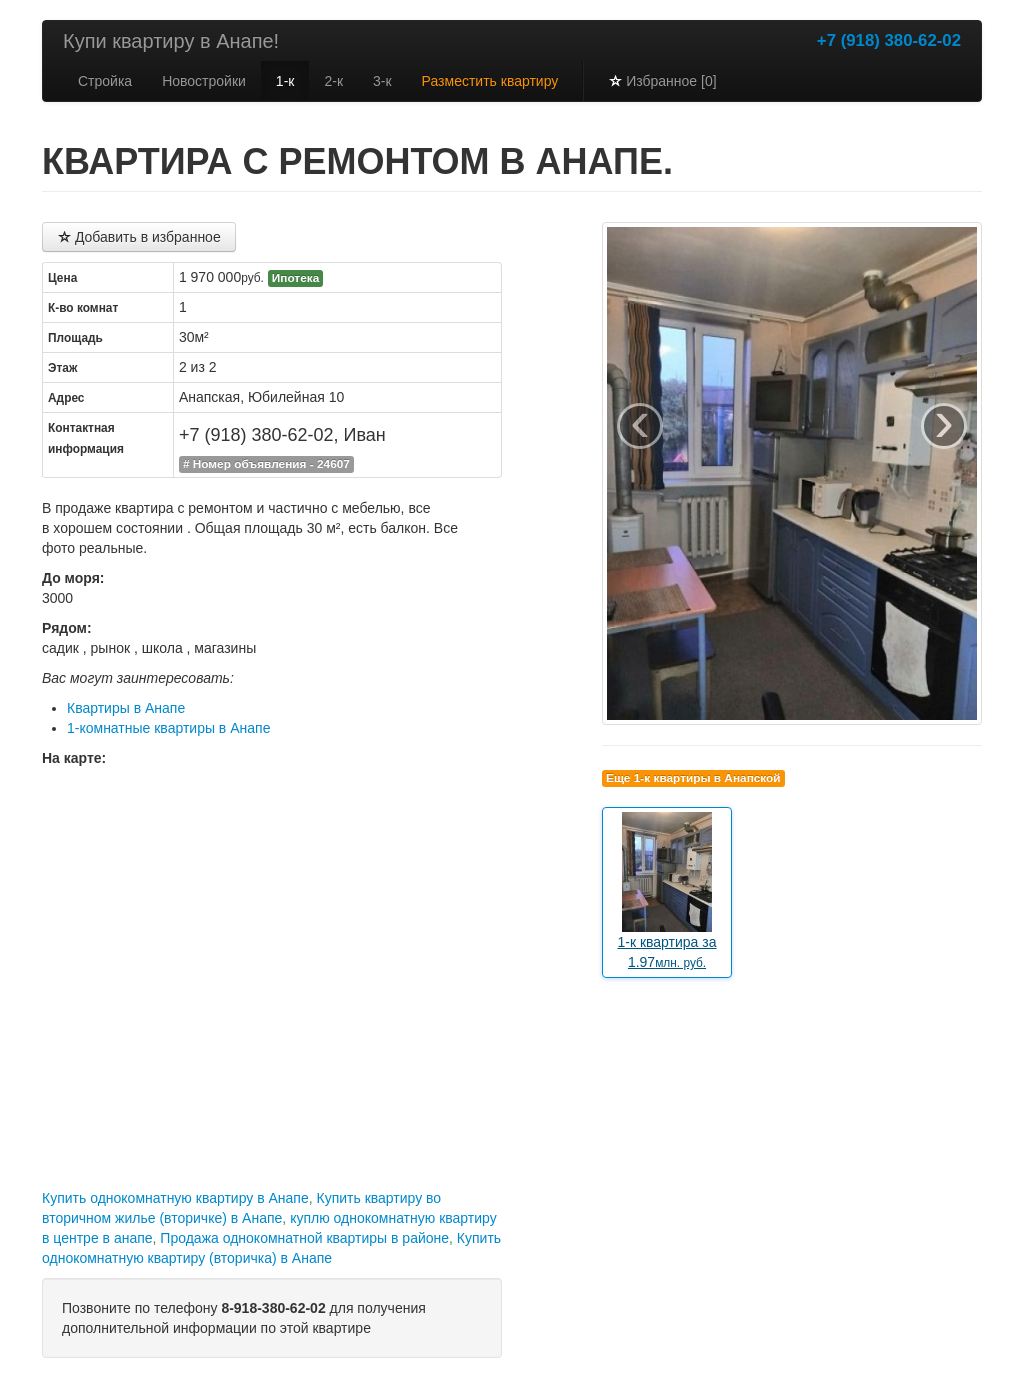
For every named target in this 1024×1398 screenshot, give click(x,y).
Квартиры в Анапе (126, 708)
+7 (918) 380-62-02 (889, 40)
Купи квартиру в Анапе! (171, 41)
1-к (285, 81)
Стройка (105, 81)
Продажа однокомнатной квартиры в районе (304, 1238)
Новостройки (204, 81)
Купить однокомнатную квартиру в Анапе (175, 1198)
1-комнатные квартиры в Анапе (168, 728)
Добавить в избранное (139, 237)
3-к (382, 81)
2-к (333, 81)
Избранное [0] (662, 81)
